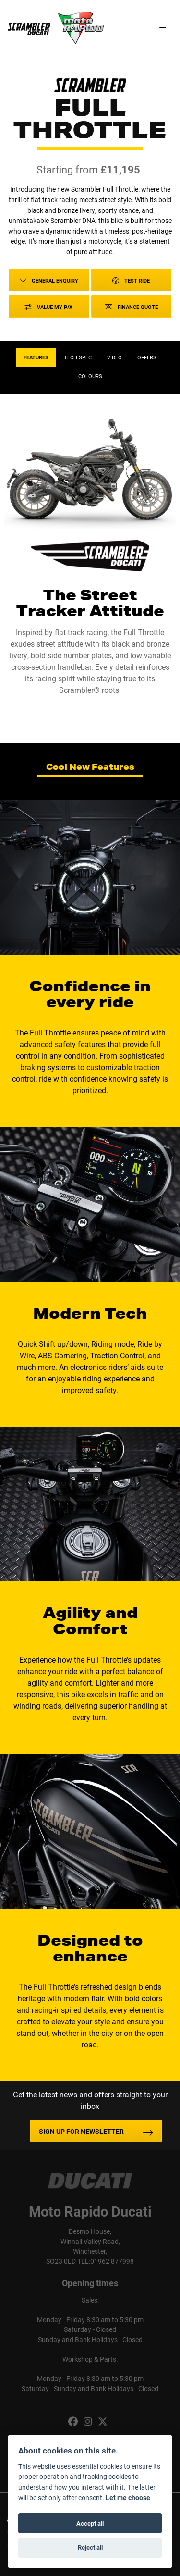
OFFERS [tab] (146, 357)
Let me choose (128, 2497)
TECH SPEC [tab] (78, 357)
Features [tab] (36, 357)
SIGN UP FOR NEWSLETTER (81, 2131)
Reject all (90, 2547)
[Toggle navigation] (162, 28)
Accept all (90, 2523)
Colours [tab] (90, 376)
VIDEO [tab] (114, 357)
